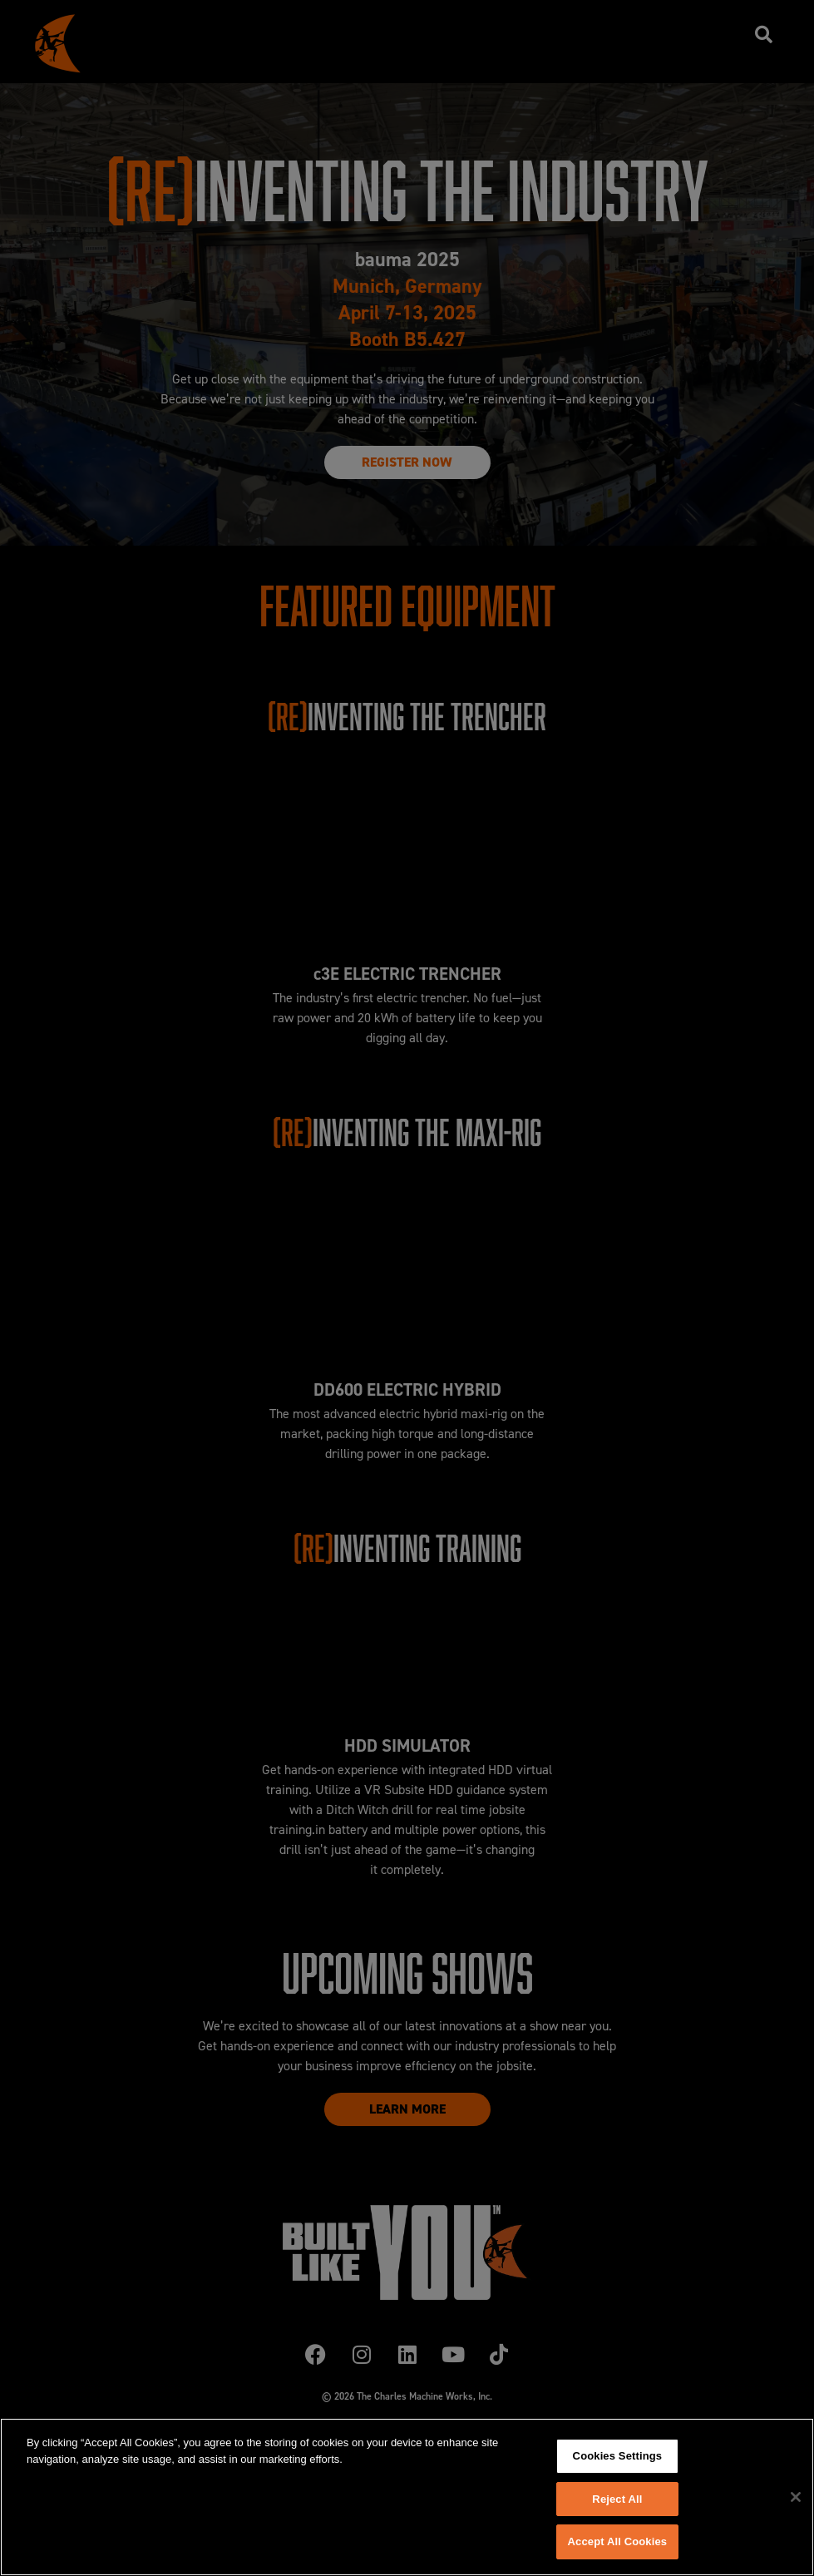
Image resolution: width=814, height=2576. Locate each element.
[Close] (795, 2497)
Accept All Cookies (618, 2541)
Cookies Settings (618, 2456)
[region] (407, 2497)
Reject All (617, 2499)
